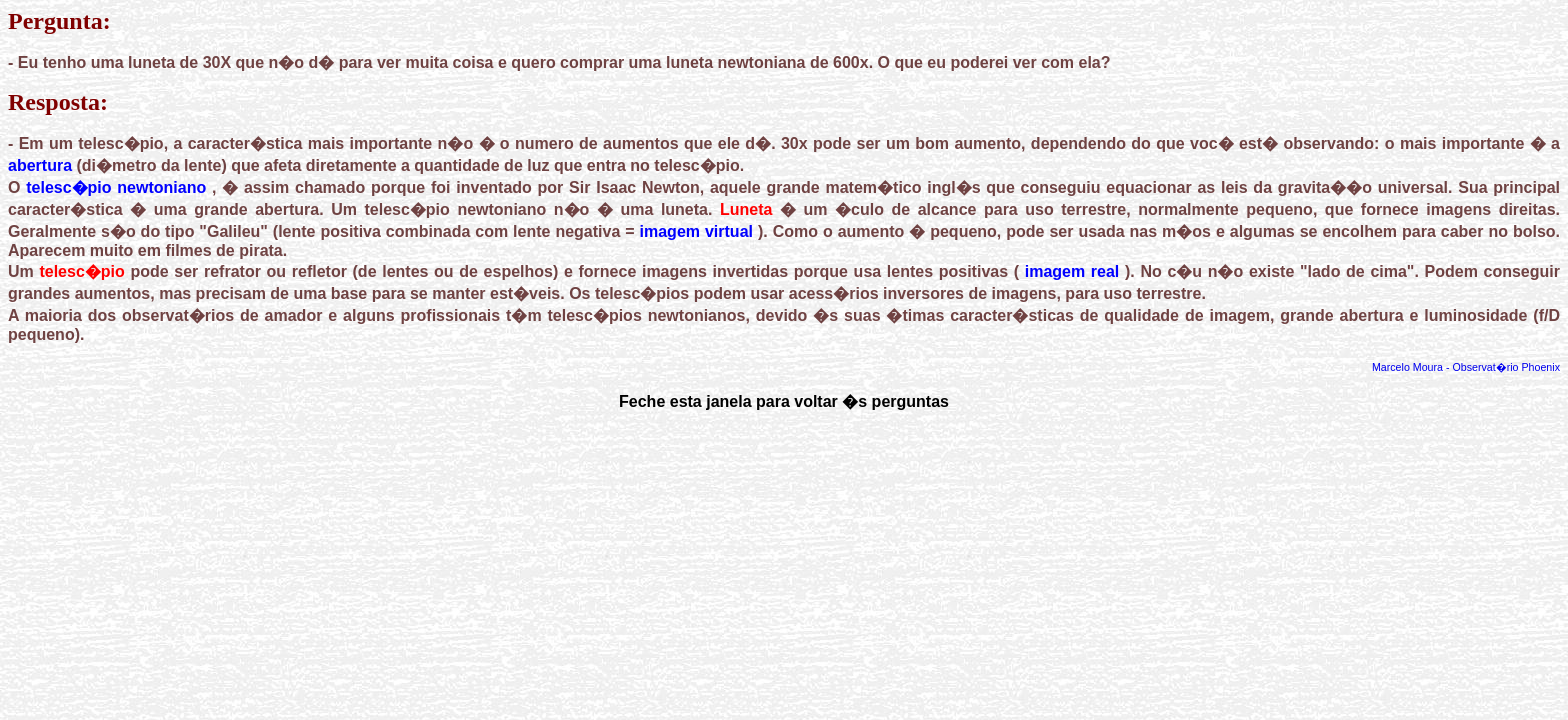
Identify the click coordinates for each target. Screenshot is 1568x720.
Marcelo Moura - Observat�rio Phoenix (1466, 367)
